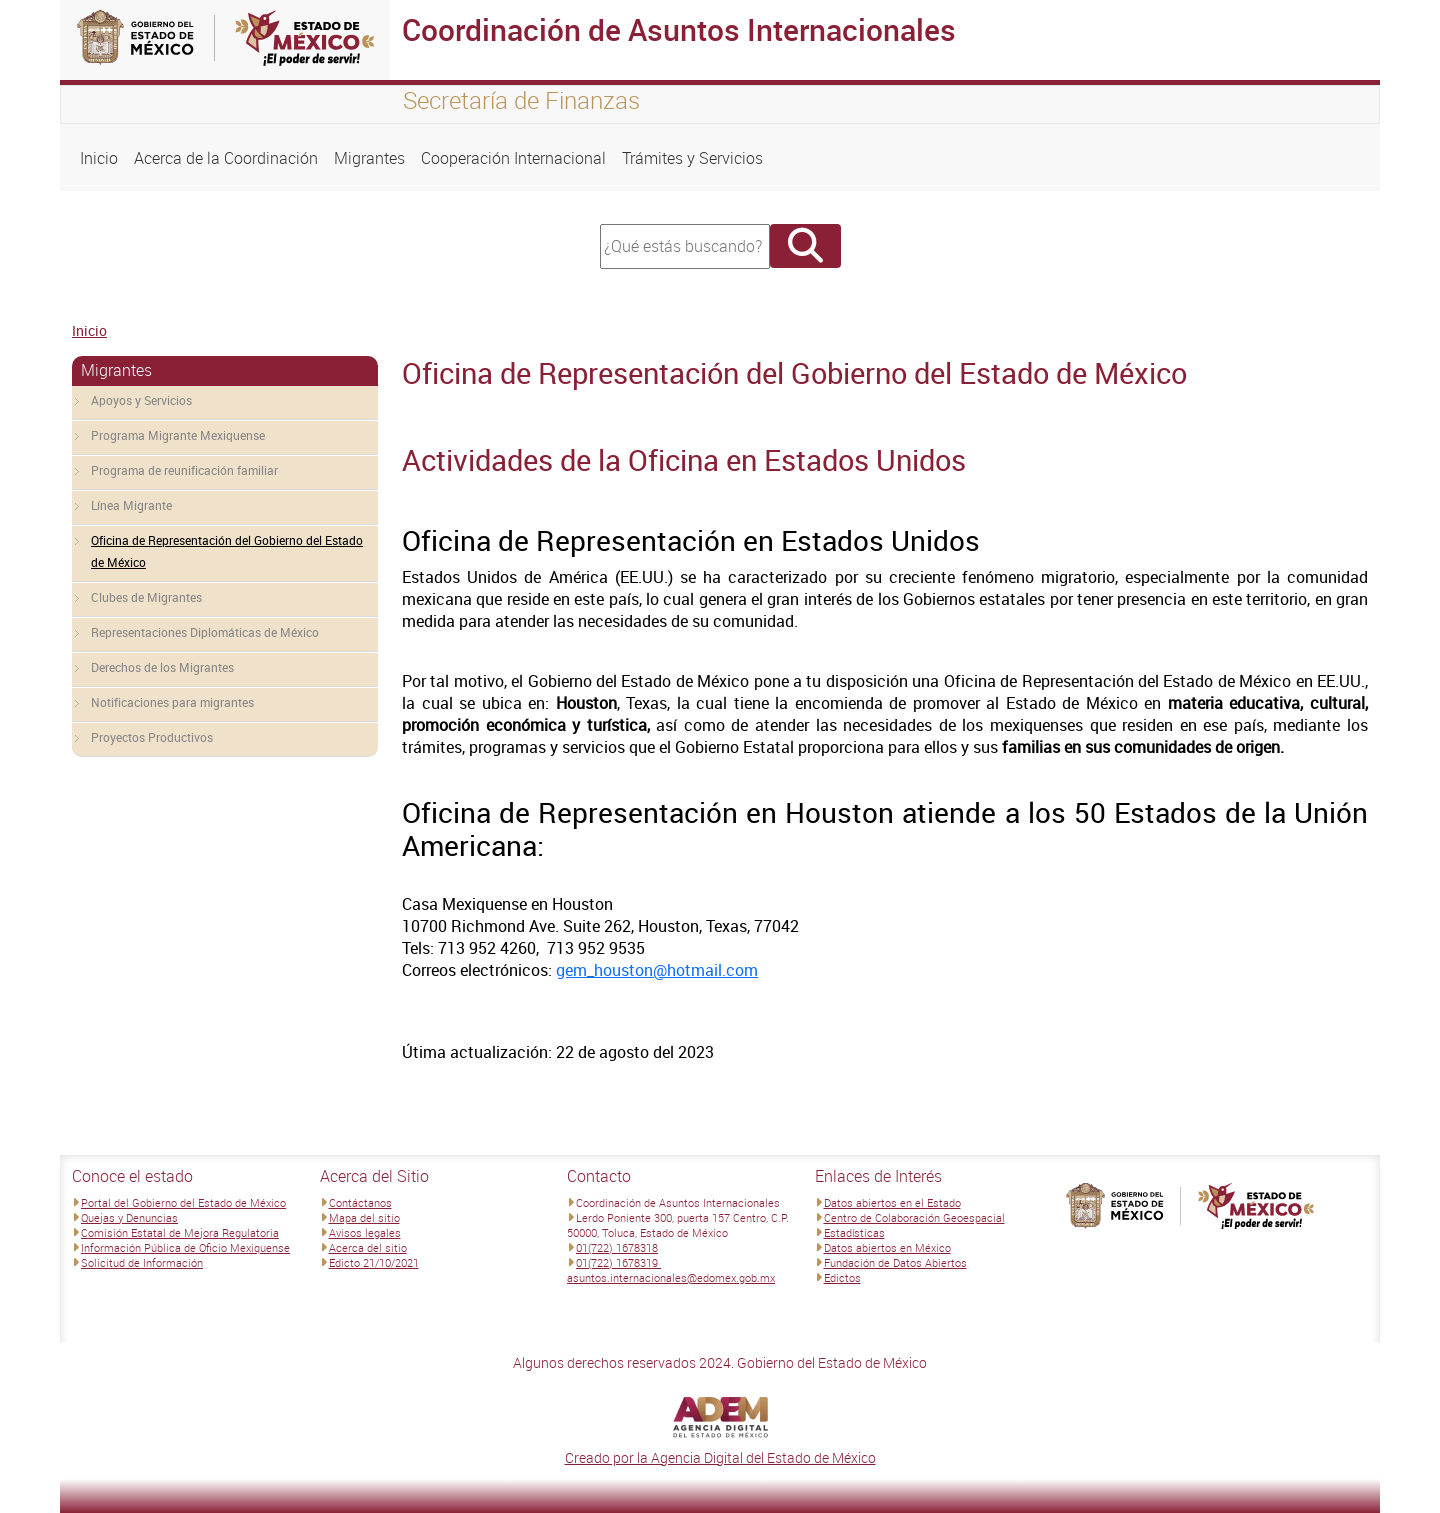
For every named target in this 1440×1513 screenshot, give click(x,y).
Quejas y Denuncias (129, 1217)
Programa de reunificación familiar (184, 470)
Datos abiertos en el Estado (892, 1202)
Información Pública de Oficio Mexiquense (185, 1247)
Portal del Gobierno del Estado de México (183, 1202)
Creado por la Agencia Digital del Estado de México (720, 1457)
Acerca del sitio (368, 1247)
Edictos (842, 1277)
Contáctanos (360, 1202)
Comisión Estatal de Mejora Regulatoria (180, 1232)
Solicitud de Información (142, 1262)
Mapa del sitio (364, 1217)
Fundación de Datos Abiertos (895, 1262)
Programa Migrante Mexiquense (178, 435)
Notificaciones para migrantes (172, 702)
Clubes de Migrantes (146, 597)
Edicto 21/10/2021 (374, 1262)
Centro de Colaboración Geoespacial (914, 1217)
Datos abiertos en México (887, 1247)
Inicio (99, 158)
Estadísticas (854, 1232)
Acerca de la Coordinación (226, 158)
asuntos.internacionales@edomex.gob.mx (671, 1277)
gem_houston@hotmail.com (657, 970)
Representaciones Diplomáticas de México (205, 632)
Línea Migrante (131, 505)
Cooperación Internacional (513, 158)
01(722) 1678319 (618, 1262)
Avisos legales (365, 1232)
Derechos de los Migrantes (162, 667)
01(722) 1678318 (617, 1247)
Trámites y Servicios (692, 158)
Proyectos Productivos (152, 737)
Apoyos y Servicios (141, 400)
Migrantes (369, 158)
